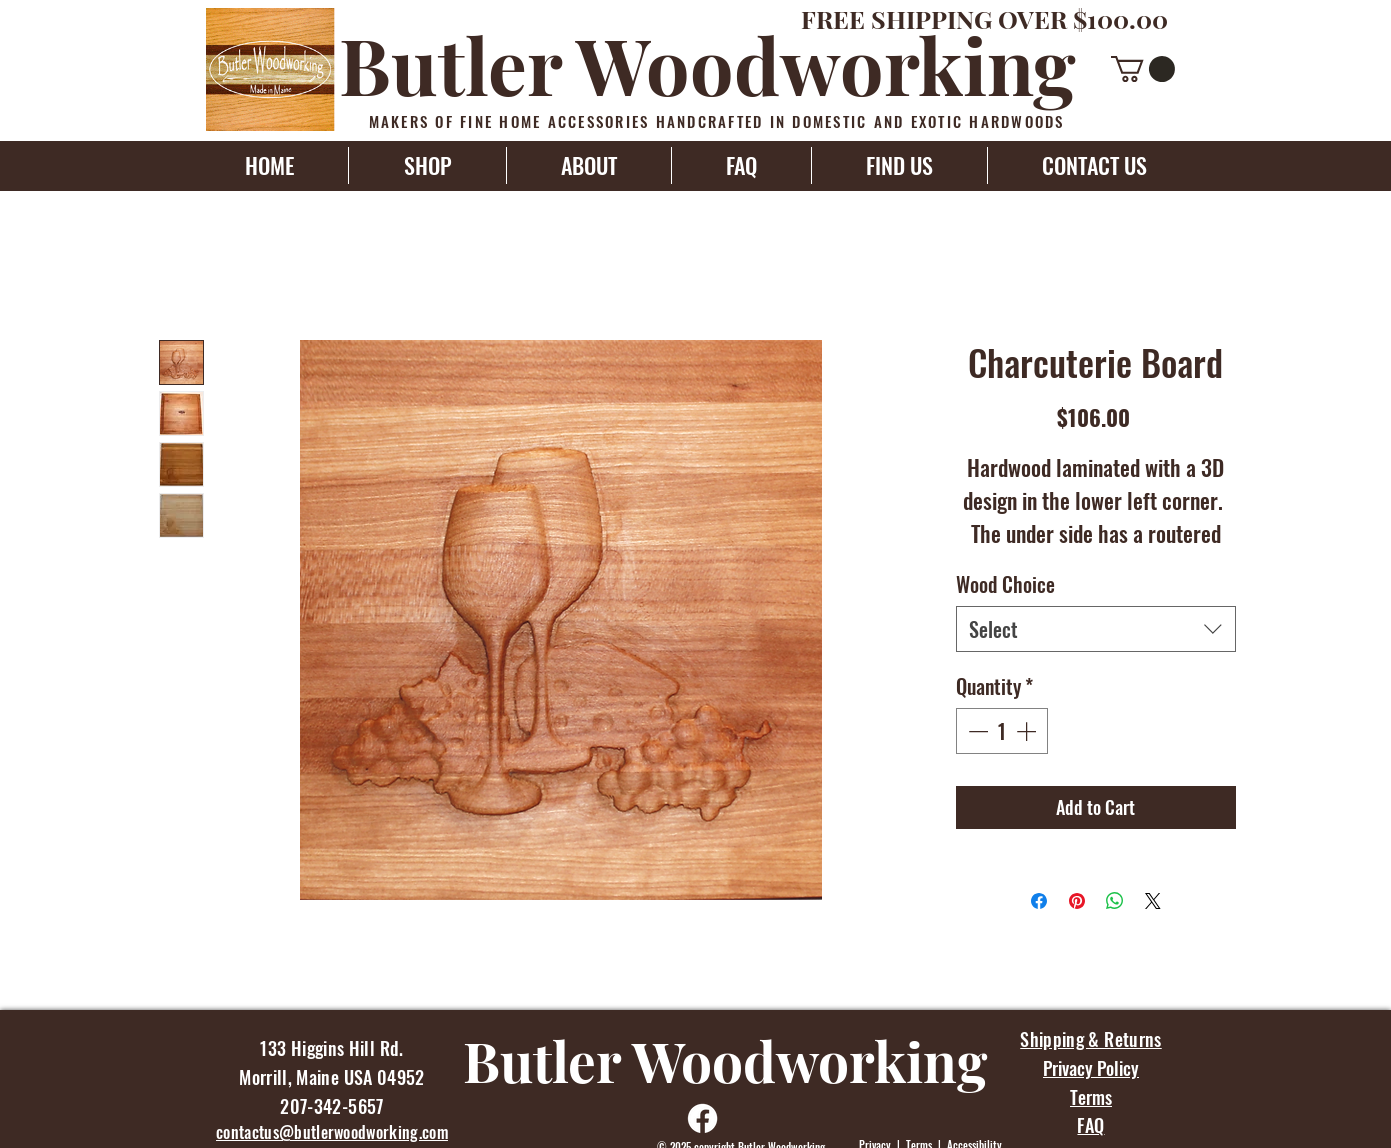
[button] (1143, 69)
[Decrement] (976, 731)
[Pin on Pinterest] (1077, 901)
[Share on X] (1153, 901)
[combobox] (1096, 629)
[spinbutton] (1002, 731)
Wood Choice (1005, 584)
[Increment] (1028, 731)
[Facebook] (702, 1118)
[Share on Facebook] (1039, 901)
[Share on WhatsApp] (1115, 901)
